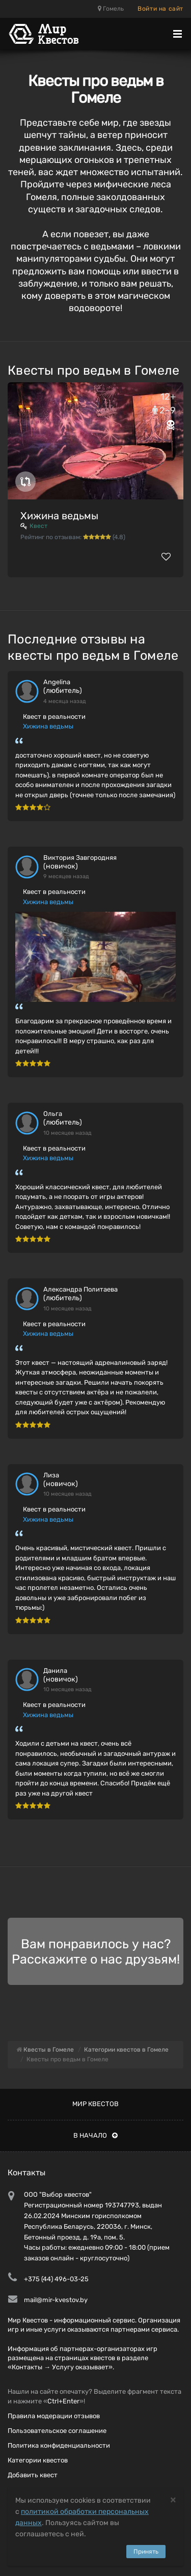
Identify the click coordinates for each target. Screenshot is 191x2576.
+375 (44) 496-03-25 (56, 2279)
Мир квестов (95, 2104)
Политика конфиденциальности (59, 2445)
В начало (95, 2135)
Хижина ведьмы (59, 516)
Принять (145, 2551)
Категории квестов (38, 2460)
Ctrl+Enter (63, 2401)
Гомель (111, 8)
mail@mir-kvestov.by (56, 2300)
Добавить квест (33, 2475)
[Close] (173, 2499)
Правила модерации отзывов (54, 2416)
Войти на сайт (160, 8)
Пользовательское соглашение (57, 2430)
